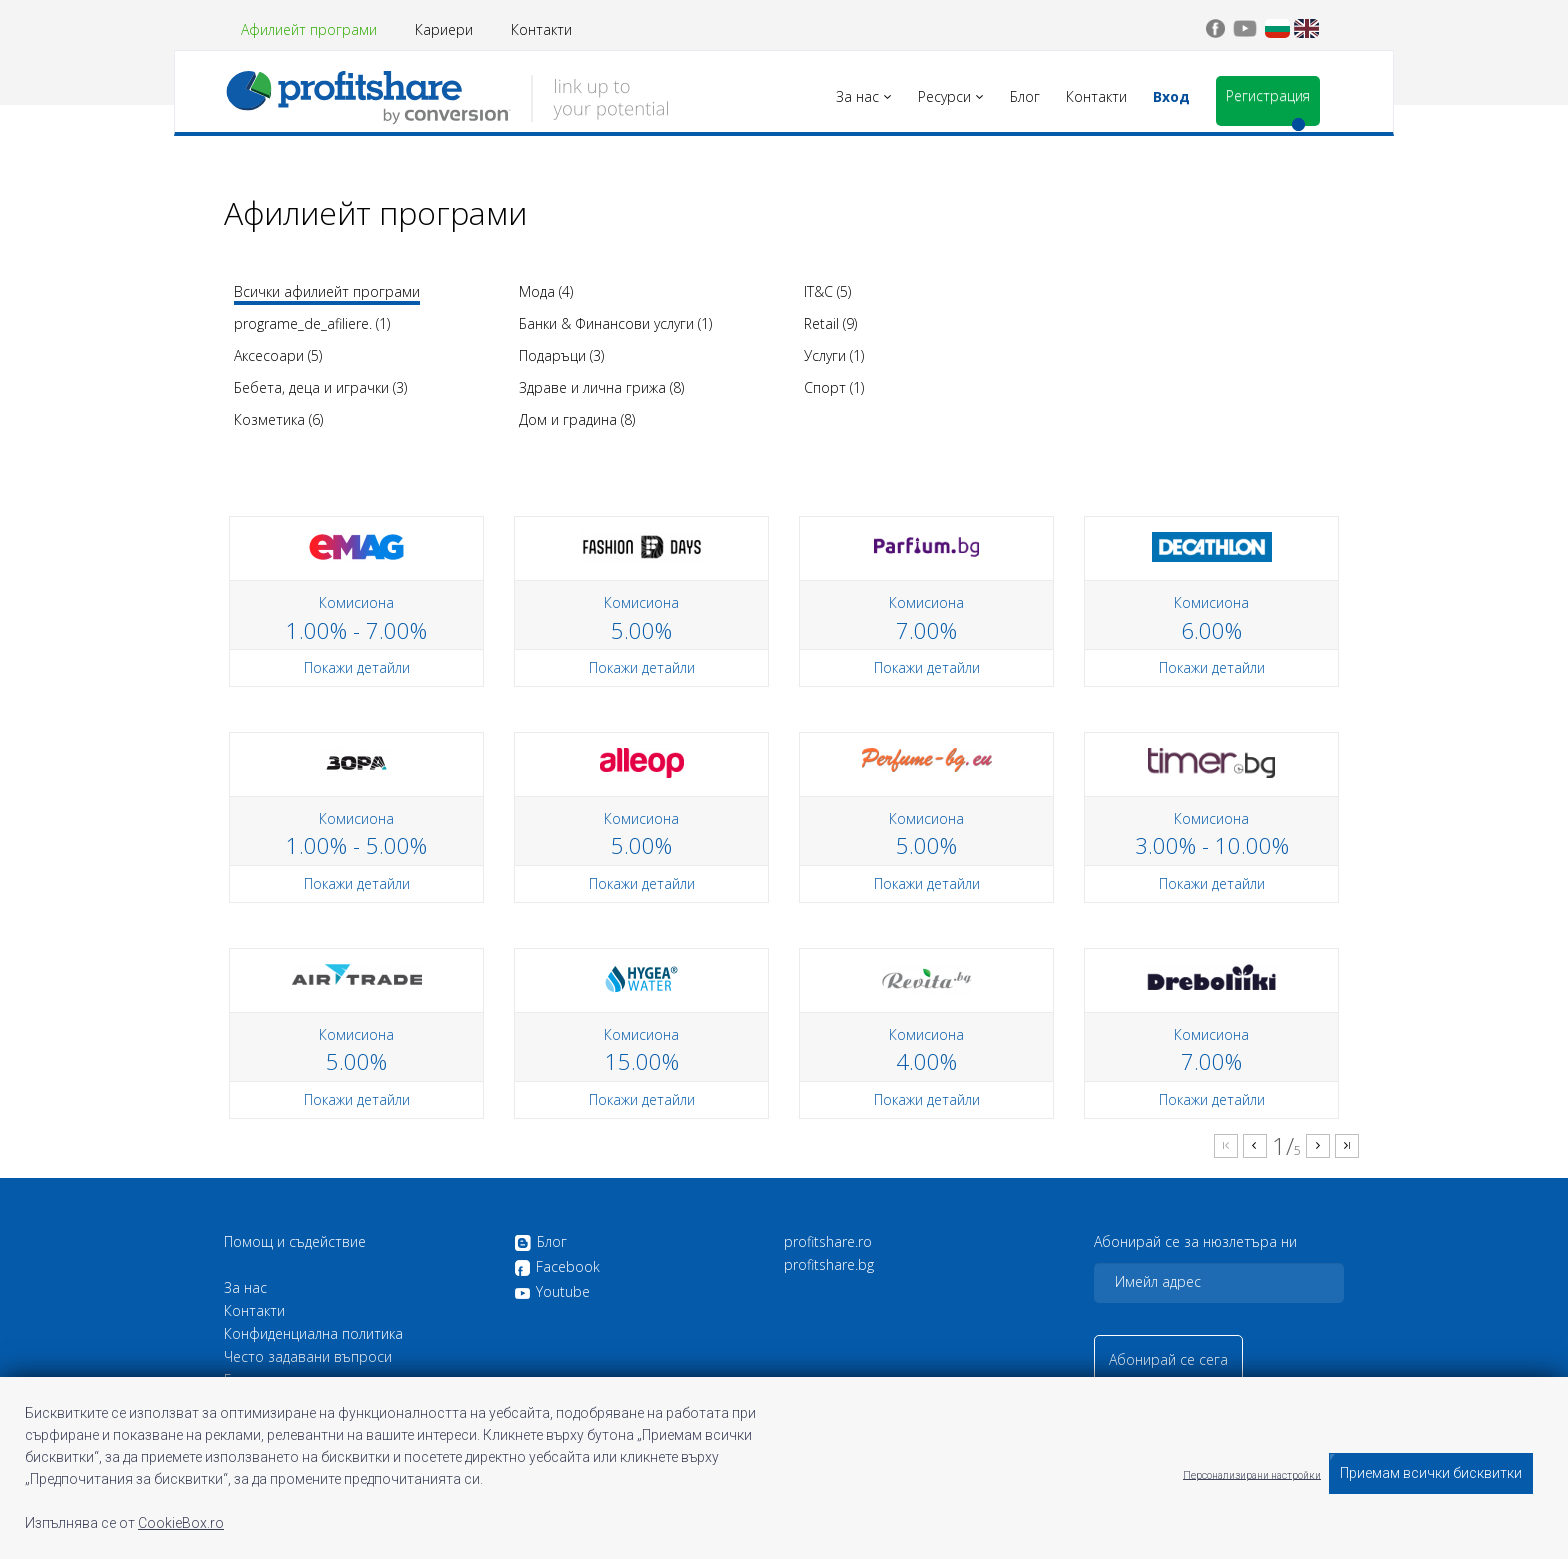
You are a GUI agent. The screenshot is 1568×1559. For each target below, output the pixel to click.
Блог (540, 1243)
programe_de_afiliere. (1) (312, 323)
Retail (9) (830, 323)
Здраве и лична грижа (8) (601, 387)
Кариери (444, 29)
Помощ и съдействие (295, 1242)
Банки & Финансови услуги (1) (615, 323)
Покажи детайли (357, 667)
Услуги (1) (834, 355)
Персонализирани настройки (1252, 1474)
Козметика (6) (278, 419)
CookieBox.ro (181, 1523)
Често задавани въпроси (308, 1357)
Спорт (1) (834, 387)
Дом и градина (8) (577, 419)
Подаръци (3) (561, 355)
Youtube (552, 1292)
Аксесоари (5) (278, 355)
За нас (245, 1288)
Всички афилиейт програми (327, 291)
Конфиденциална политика (313, 1334)
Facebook (557, 1268)
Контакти (541, 29)
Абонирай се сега (1168, 1359)
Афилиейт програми (309, 29)
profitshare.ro (828, 1242)
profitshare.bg (829, 1265)
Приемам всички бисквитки (1431, 1473)
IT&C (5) (827, 291)
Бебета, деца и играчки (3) (320, 387)
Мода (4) (546, 291)
